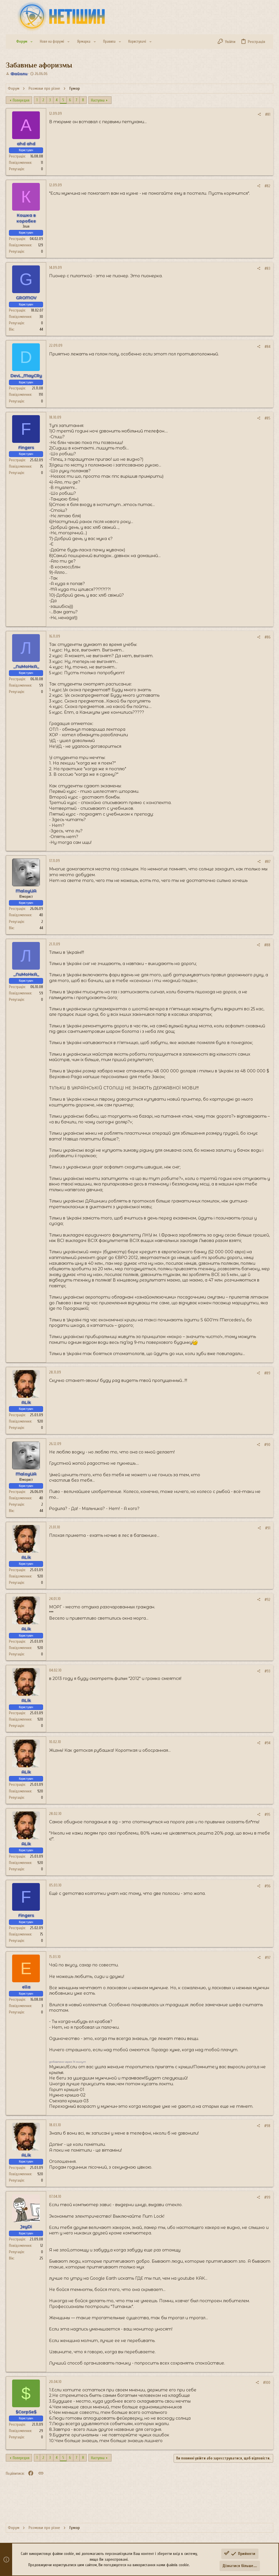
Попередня (21, 100)
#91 (267, 1528)
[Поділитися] (259, 114)
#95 (267, 1814)
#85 (267, 418)
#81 (267, 114)
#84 (267, 346)
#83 (267, 268)
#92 (267, 1599)
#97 (267, 1957)
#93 (267, 1671)
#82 (267, 186)
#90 (267, 1444)
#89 (267, 1373)
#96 (267, 1886)
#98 (267, 2126)
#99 (267, 2197)
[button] (31, 41)
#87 (267, 861)
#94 (267, 1743)
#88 (267, 945)
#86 (267, 637)
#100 (266, 2382)
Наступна (98, 100)
